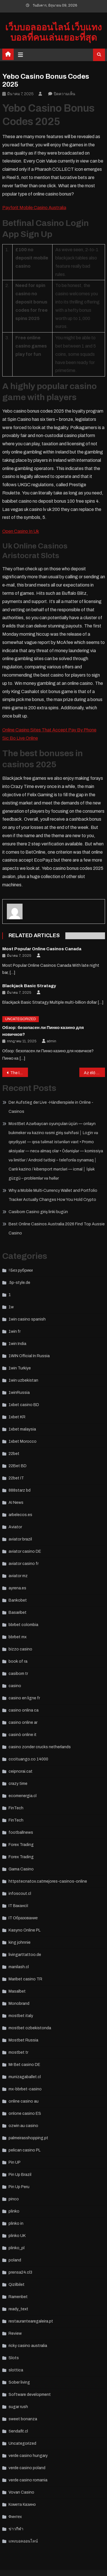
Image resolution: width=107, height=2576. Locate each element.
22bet (14, 1454)
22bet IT (16, 1478)
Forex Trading (21, 1845)
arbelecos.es (20, 1515)
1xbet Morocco (23, 1441)
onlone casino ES (25, 2113)
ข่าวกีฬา (16, 2529)
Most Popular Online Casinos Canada (41, 949)
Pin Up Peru (19, 2187)
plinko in (16, 2223)
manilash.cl (19, 1967)
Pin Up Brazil (20, 2174)
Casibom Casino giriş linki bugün (38, 1212)
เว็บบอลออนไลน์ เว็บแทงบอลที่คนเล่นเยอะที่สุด (53, 32)
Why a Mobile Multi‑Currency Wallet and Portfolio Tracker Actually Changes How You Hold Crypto (53, 1195)
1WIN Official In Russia (29, 1356)
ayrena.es (17, 1588)
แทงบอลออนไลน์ (23, 2541)
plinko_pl (17, 2248)
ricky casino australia (28, 2346)
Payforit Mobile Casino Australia (34, 207)
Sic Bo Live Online (20, 738)
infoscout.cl (20, 1893)
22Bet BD (18, 1466)
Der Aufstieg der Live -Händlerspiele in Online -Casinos (51, 1107)
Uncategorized (20, 1019)
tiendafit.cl (18, 2431)
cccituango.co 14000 (28, 1759)
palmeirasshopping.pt (28, 2138)
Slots (14, 2358)
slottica (16, 2370)
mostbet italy (21, 2016)
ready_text (18, 2309)
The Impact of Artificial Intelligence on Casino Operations (19, 1073)
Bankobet (18, 1600)
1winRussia (19, 1392)
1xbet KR (17, 1417)
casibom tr (18, 1673)
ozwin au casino (23, 2126)
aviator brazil (20, 1539)
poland (15, 2260)
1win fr (15, 1331)
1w (11, 1307)
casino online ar (23, 1722)
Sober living (19, 2382)
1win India (17, 1344)
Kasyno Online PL (25, 1930)
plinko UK (17, 2236)
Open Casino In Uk (20, 531)
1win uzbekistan (23, 1380)
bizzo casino (20, 1649)
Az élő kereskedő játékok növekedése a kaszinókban (94, 1073)
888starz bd (20, 1490)
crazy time (18, 1783)
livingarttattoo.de (25, 1955)
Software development (30, 2394)
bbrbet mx (18, 1637)
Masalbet (17, 1991)
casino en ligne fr (24, 1698)
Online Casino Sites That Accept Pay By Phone (49, 729)
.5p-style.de (19, 1282)
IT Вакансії (18, 1906)
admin (51, 1041)
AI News (16, 1502)
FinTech (16, 1808)
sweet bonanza (23, 2419)
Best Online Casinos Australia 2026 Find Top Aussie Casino (57, 1228)
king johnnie (20, 1942)
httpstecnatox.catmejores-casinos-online (48, 1881)
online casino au (24, 2101)
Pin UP (15, 2162)
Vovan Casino (21, 2492)
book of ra (18, 1661)
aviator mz (18, 1576)
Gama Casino (21, 1869)
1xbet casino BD (24, 1405)
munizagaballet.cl (25, 2077)
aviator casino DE (25, 1551)
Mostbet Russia (23, 2040)
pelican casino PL (25, 2150)
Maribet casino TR (25, 1979)
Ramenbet (18, 2297)
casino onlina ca (24, 1710)
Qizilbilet (17, 2284)
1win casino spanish (27, 1319)
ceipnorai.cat (21, 1771)
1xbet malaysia (22, 1429)
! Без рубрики (21, 1270)
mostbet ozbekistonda (30, 2028)
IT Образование (23, 1918)
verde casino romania (28, 2480)
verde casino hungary (28, 2456)
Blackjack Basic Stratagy (29, 986)
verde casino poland (27, 2468)
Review (15, 2333)
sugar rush (18, 2407)
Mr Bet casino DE (24, 2065)
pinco (14, 2199)
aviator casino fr (24, 1564)
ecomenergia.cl (23, 1796)
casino (15, 1686)
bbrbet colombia (23, 1625)
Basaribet (18, 1612)
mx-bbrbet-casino (25, 2089)
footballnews (21, 1832)
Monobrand (19, 2003)
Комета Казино (22, 2504)
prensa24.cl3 (20, 2272)
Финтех (15, 2517)
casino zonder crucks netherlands (40, 1747)
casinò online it (23, 1735)
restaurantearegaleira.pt (31, 2321)
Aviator (15, 1527)
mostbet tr (18, 2052)
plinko (14, 2211)
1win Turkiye (20, 1368)
